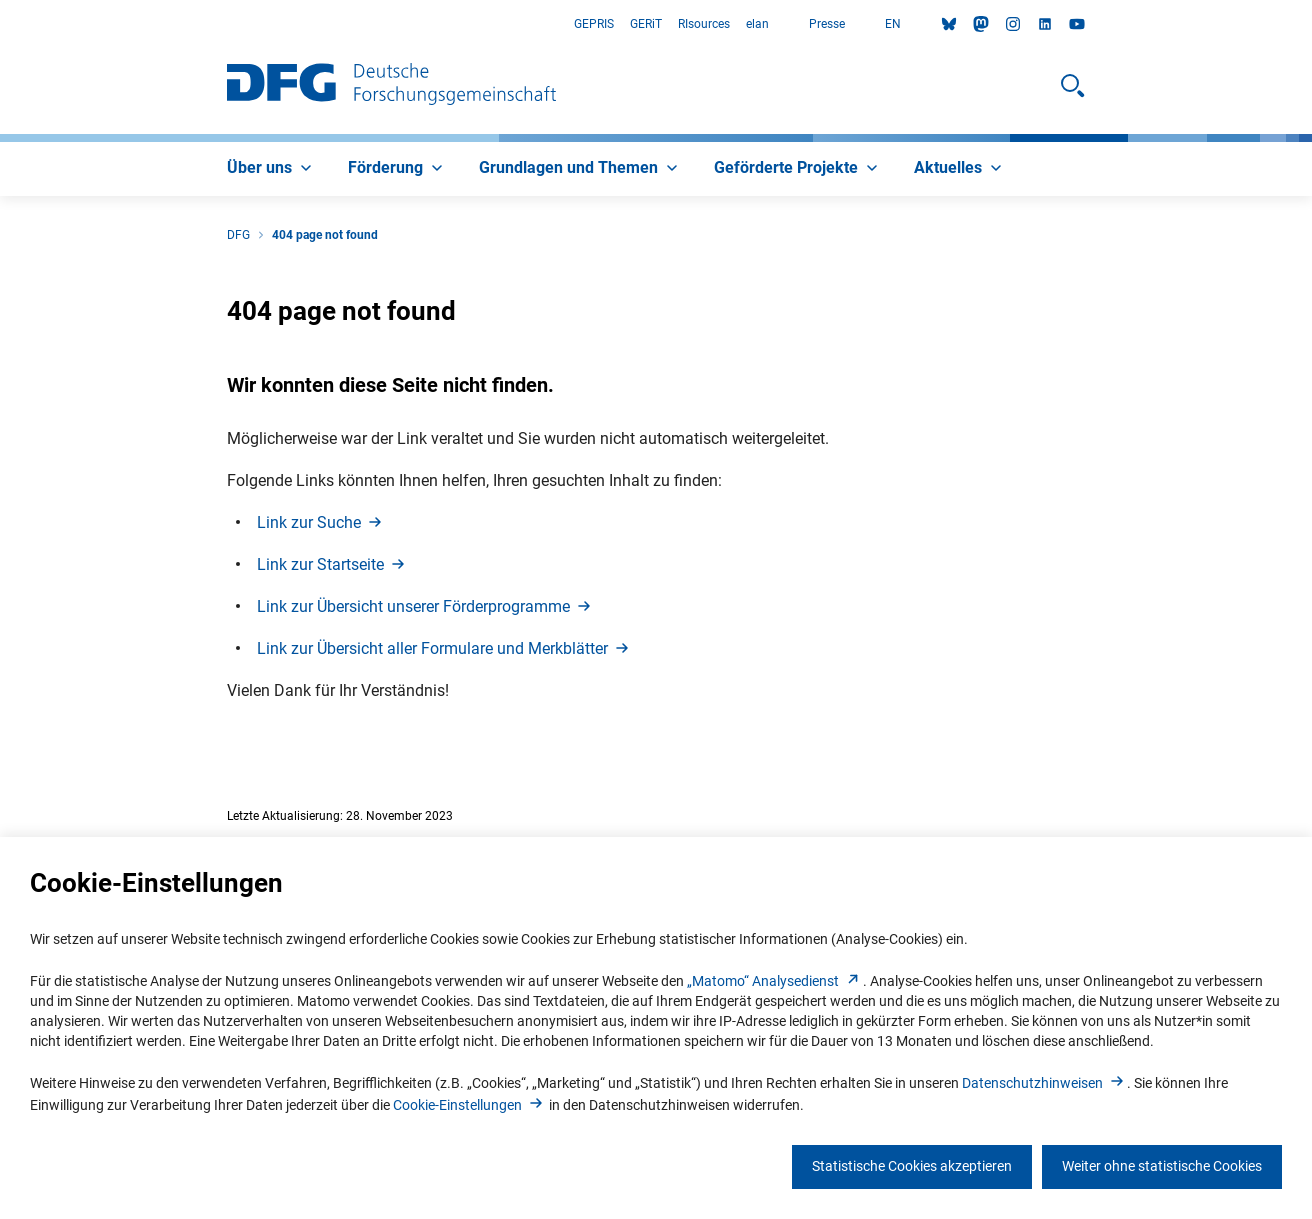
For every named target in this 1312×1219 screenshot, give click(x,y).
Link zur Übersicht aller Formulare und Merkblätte (444, 648)
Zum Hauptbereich (0, 24)
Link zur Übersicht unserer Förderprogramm (425, 606)
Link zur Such (321, 522)
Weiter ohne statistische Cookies (1162, 1166)
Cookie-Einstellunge (469, 1105)
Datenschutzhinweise (1044, 1083)
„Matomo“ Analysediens (775, 981)
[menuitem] (271, 169)
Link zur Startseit (332, 564)
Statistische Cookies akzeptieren (912, 1166)
